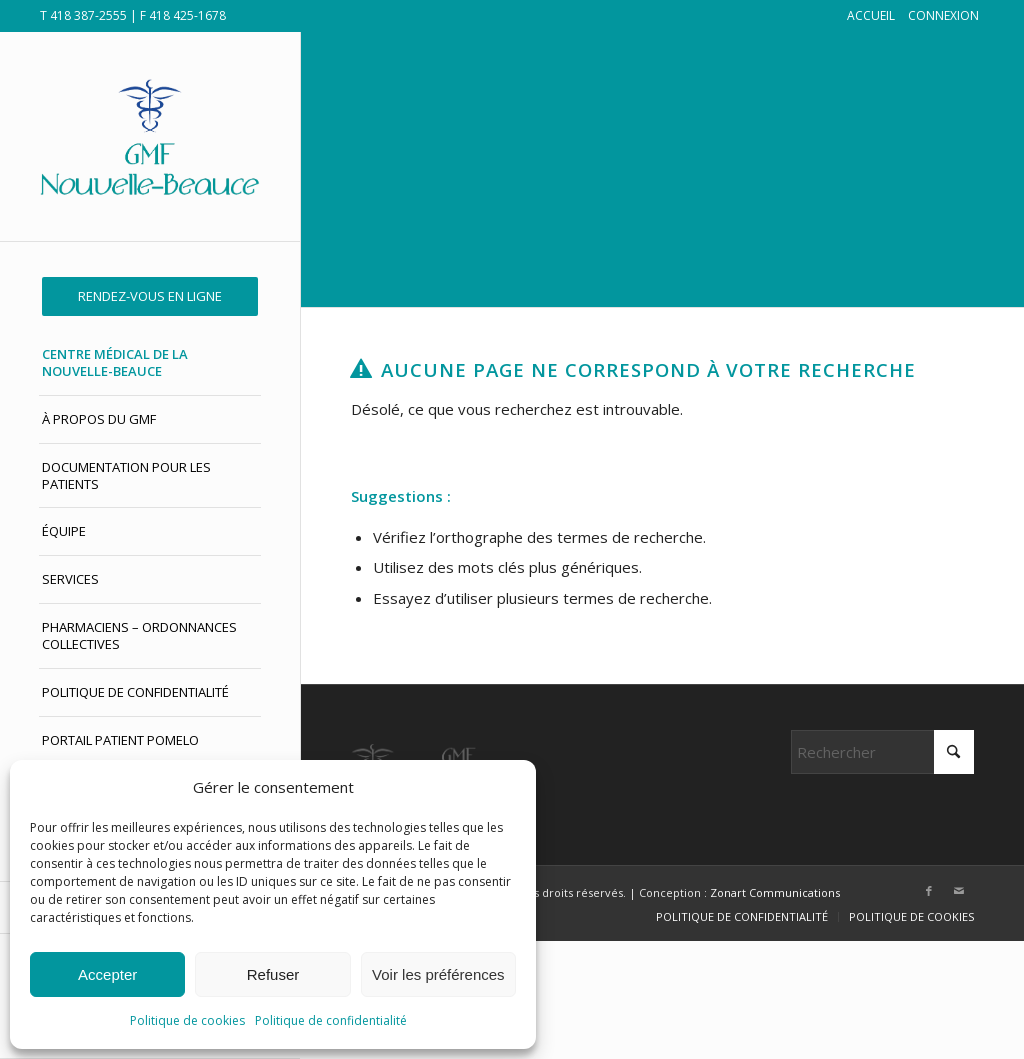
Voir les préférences (438, 974)
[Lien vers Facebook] (929, 891)
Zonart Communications (775, 892)
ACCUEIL (871, 15)
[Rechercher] (882, 752)
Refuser (273, 974)
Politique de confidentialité (331, 1020)
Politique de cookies (187, 1020)
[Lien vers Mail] (959, 891)
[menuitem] (150, 296)
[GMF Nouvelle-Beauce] (150, 136)
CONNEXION (943, 15)
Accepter (107, 974)
